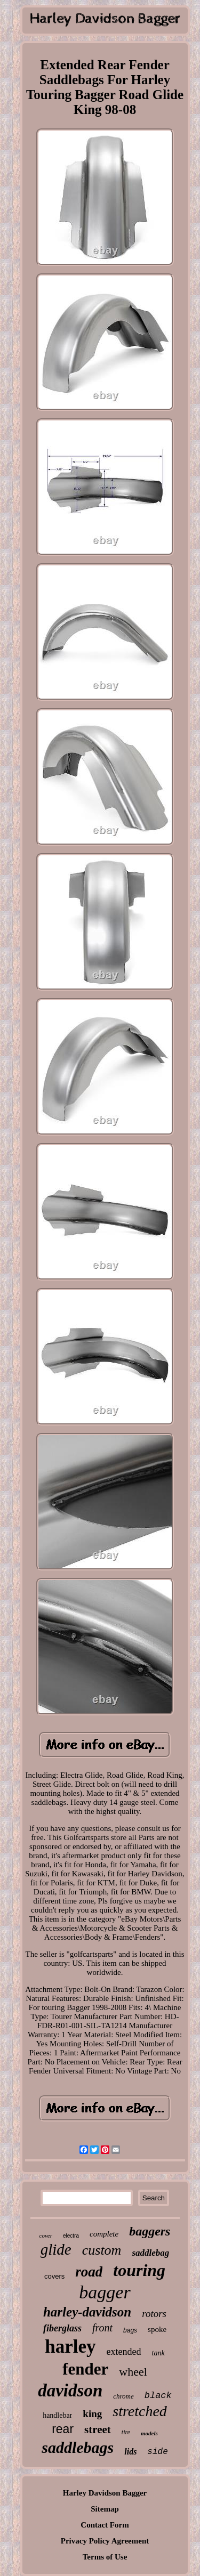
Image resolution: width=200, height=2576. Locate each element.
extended (124, 2351)
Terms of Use (105, 2557)
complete (104, 2234)
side (157, 2452)
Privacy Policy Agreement (105, 2541)
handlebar (57, 2415)
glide (56, 2249)
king (92, 2413)
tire (126, 2432)
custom (102, 2250)
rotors (154, 2313)
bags (130, 2330)
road (88, 2272)
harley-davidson (87, 2312)
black (158, 2396)
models (149, 2433)
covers (54, 2276)
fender (85, 2369)
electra (71, 2236)
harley (70, 2346)
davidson (70, 2390)
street (97, 2429)
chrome (123, 2396)
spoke (157, 2329)
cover (45, 2235)
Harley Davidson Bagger (105, 2493)
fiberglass (62, 2328)
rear (63, 2429)
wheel (133, 2371)
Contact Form (105, 2525)
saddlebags (78, 2447)
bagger (104, 2292)
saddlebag (150, 2253)
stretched (140, 2411)
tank (158, 2353)
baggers (149, 2231)
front (102, 2328)
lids (130, 2451)
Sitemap (105, 2509)
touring (139, 2270)
